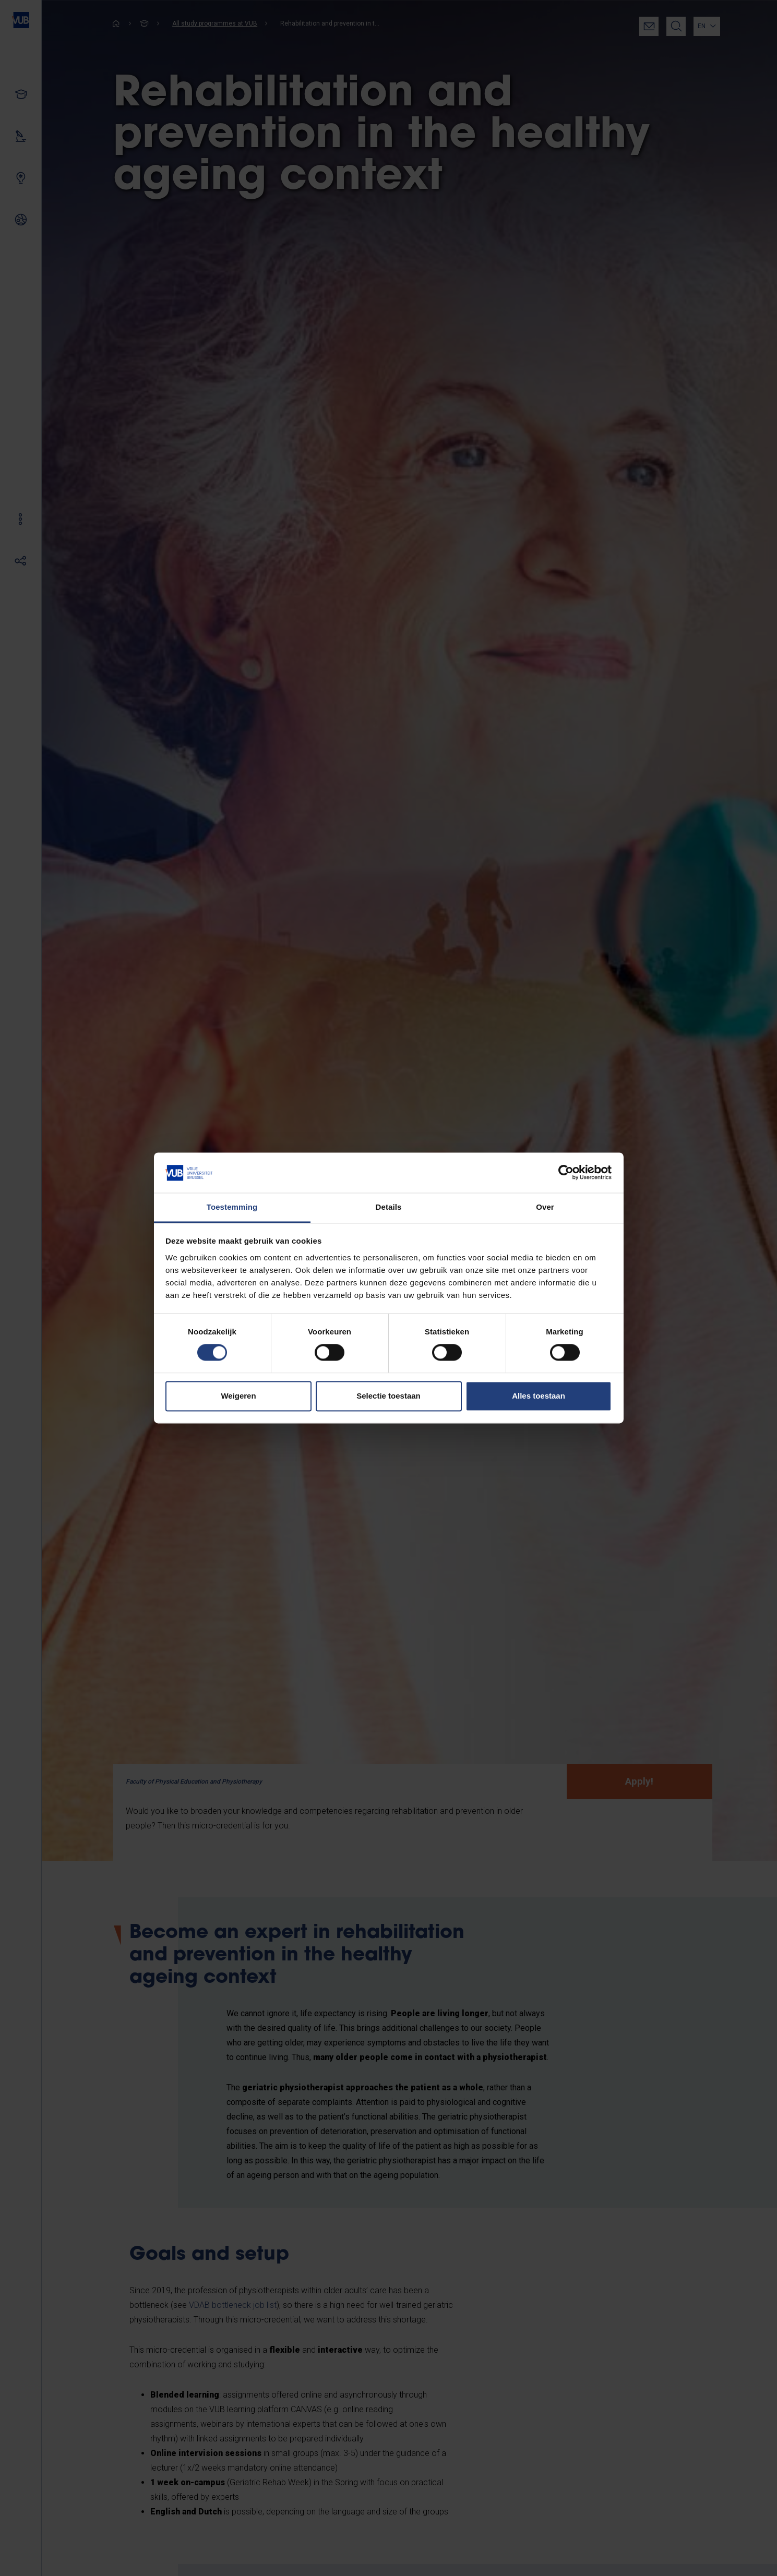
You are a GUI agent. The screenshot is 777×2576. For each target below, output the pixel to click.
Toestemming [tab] (232, 1206)
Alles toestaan (538, 1395)
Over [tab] (545, 1206)
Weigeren (238, 1395)
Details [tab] (389, 1206)
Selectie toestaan (388, 1395)
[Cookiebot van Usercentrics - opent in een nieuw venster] (566, 1173)
